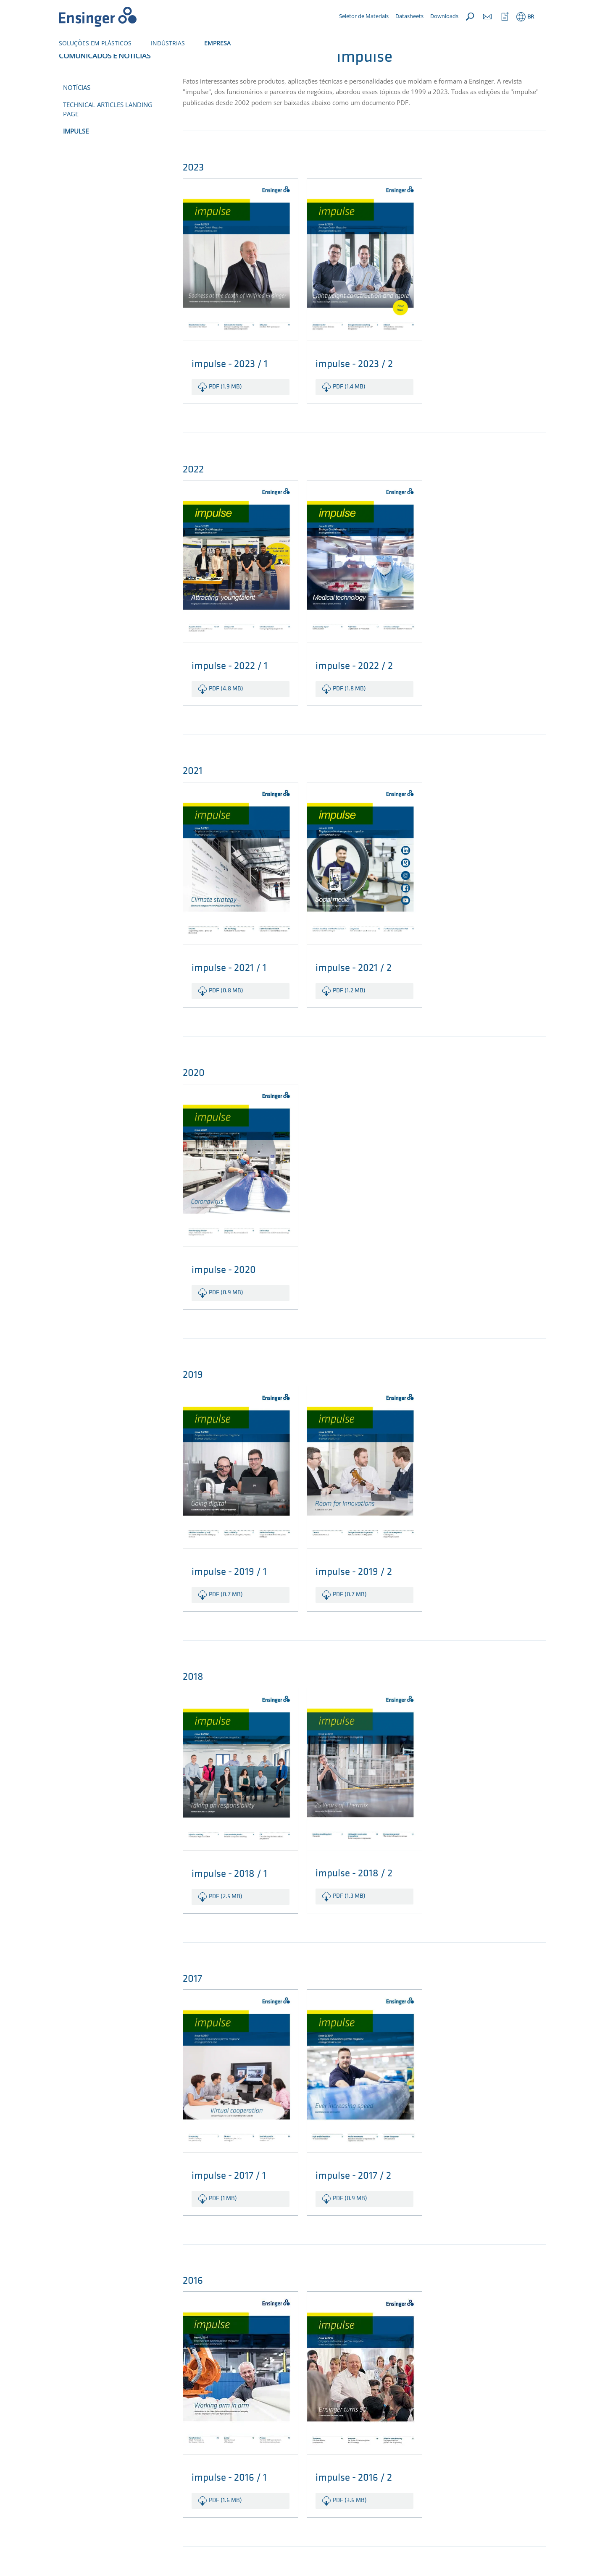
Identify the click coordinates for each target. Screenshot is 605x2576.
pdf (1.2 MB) (349, 1018)
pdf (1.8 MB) (349, 717)
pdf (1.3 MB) (349, 1924)
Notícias (76, 115)
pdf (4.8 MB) (226, 717)
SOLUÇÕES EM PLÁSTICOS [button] (95, 43)
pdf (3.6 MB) (350, 2528)
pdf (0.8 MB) (226, 1018)
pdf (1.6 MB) (225, 2528)
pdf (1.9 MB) (225, 415)
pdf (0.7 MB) (226, 1622)
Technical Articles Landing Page (108, 136)
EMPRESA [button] (217, 43)
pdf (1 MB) (223, 2226)
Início (66, 62)
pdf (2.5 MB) (225, 1924)
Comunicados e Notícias (114, 62)
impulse (76, 159)
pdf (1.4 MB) (349, 415)
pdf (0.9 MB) (226, 1320)
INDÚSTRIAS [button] (168, 43)
